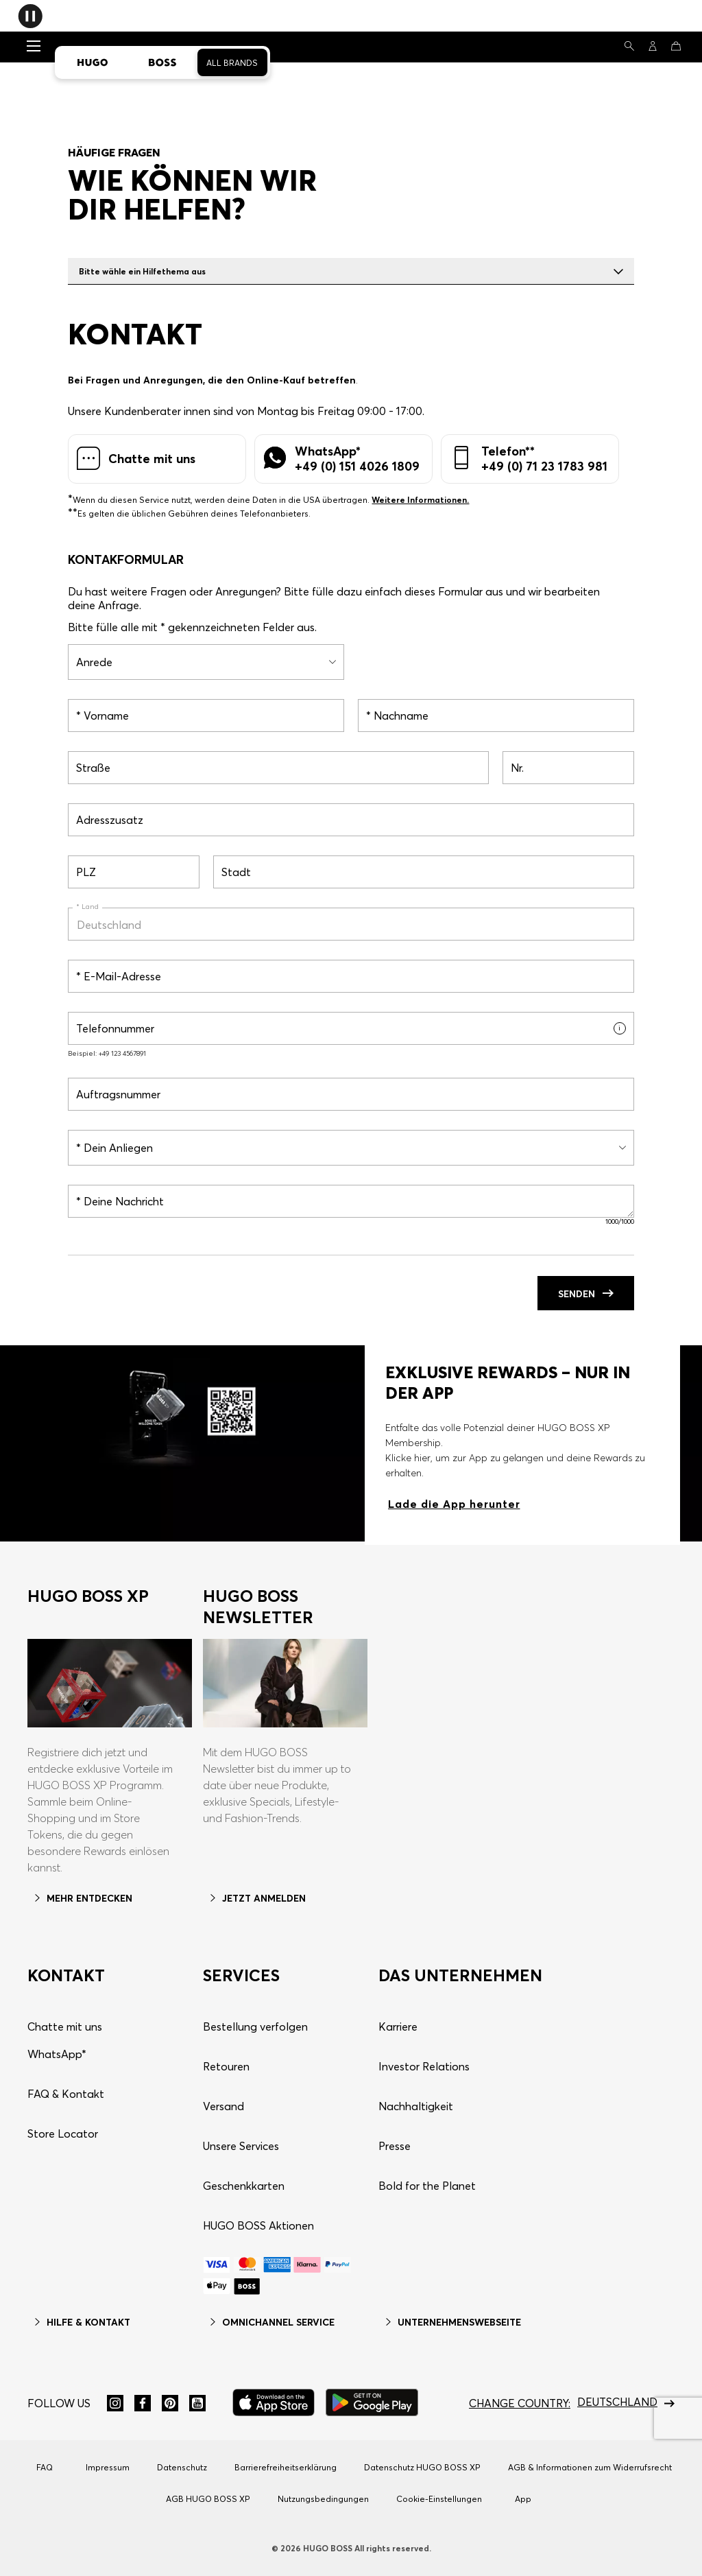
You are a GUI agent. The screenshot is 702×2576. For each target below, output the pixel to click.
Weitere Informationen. (420, 500)
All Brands (232, 63)
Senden (586, 1294)
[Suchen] (629, 45)
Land (89, 907)
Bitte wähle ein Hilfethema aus (350, 271)
